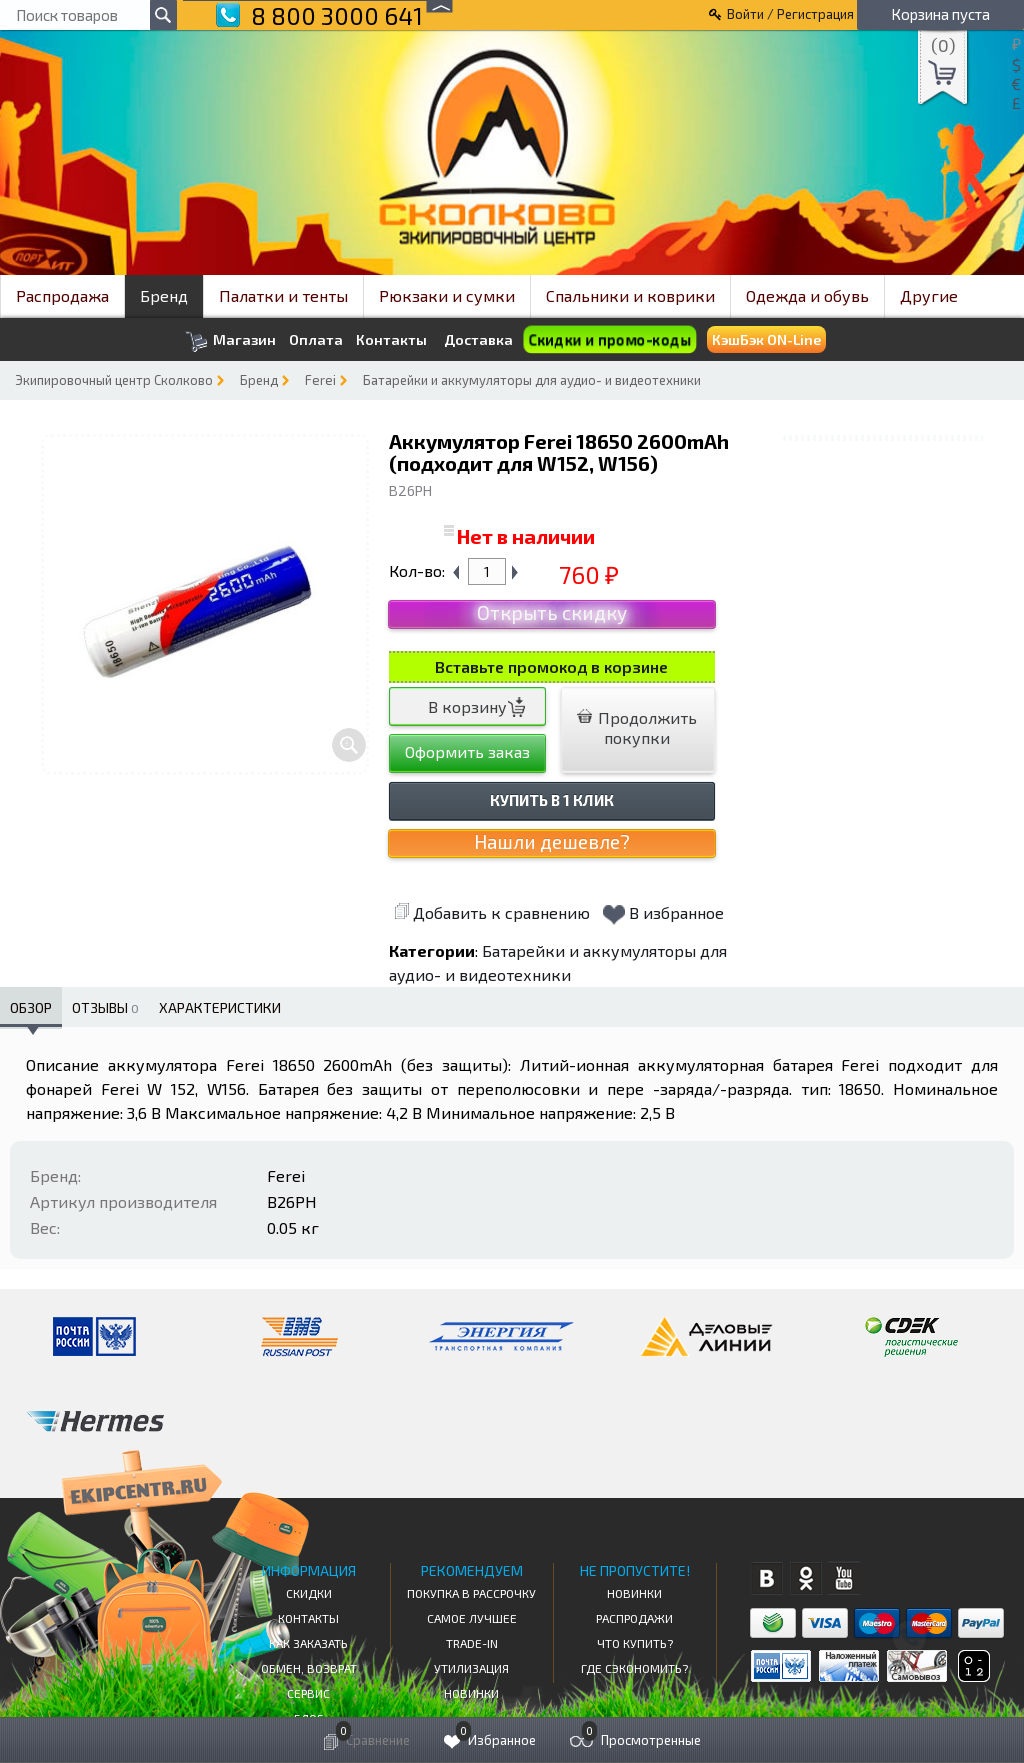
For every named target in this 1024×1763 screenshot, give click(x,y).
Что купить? (635, 1643)
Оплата (316, 340)
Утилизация (471, 1668)
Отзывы (105, 1007)
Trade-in (472, 1643)
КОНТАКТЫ (308, 1618)
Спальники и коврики (630, 295)
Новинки (471, 1693)
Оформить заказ (467, 751)
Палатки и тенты (283, 295)
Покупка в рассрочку (471, 1593)
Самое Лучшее (472, 1618)
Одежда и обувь (807, 295)
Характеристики (220, 1007)
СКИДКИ (309, 1593)
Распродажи (634, 1618)
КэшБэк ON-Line (766, 339)
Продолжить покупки (637, 727)
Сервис (308, 1693)
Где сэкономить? (634, 1668)
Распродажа (62, 295)
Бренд (164, 295)
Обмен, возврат (309, 1668)
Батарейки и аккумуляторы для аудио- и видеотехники (532, 380)
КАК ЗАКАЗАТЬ (308, 1643)
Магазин (230, 341)
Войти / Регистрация (790, 14)
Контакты (391, 340)
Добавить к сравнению (492, 912)
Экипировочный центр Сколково (114, 380)
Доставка (478, 339)
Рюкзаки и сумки (447, 295)
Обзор (31, 1007)
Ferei (320, 380)
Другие (929, 295)
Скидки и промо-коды (609, 340)
